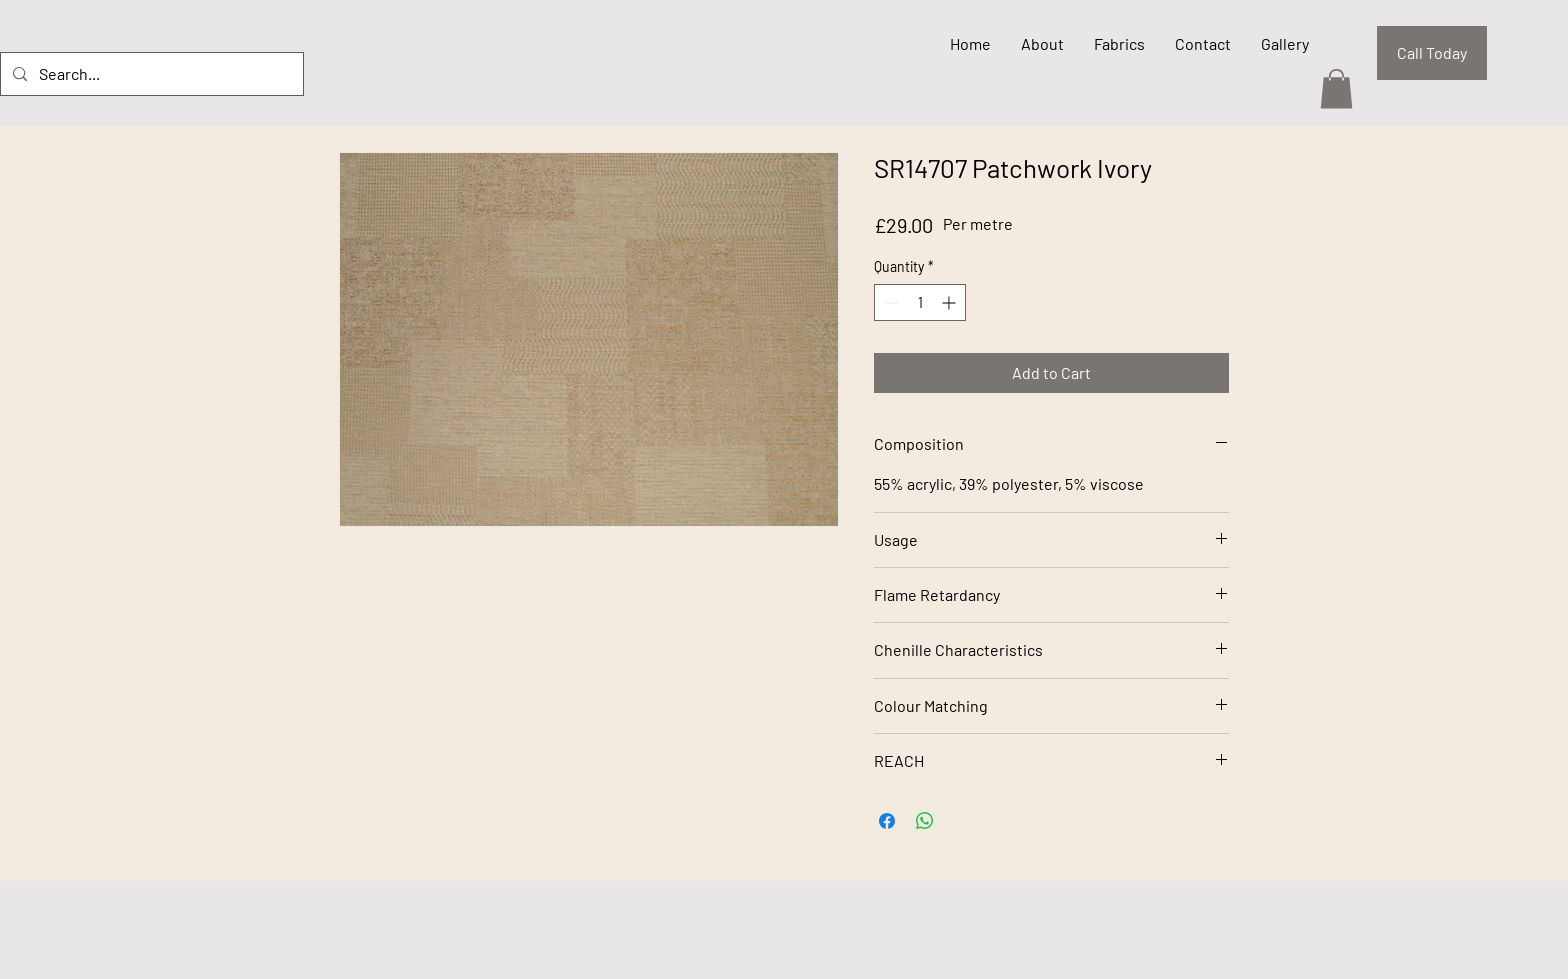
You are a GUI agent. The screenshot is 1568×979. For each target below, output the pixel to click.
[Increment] (950, 302)
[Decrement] (889, 302)
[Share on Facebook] (887, 821)
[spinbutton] (920, 302)
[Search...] (150, 74)
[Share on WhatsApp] (925, 821)
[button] (1336, 88)
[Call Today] (1432, 53)
